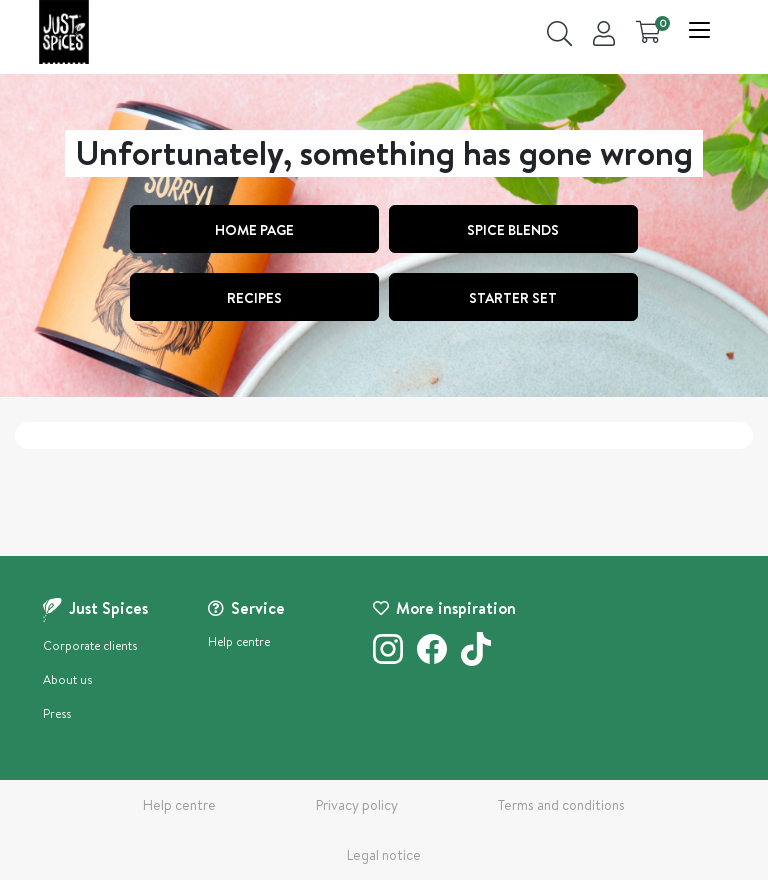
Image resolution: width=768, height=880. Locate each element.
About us (67, 679)
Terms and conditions (561, 805)
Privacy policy (357, 805)
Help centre (239, 641)
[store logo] (64, 32)
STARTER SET (513, 298)
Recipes (254, 298)
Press (57, 713)
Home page (254, 230)
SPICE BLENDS (513, 230)
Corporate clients (90, 645)
